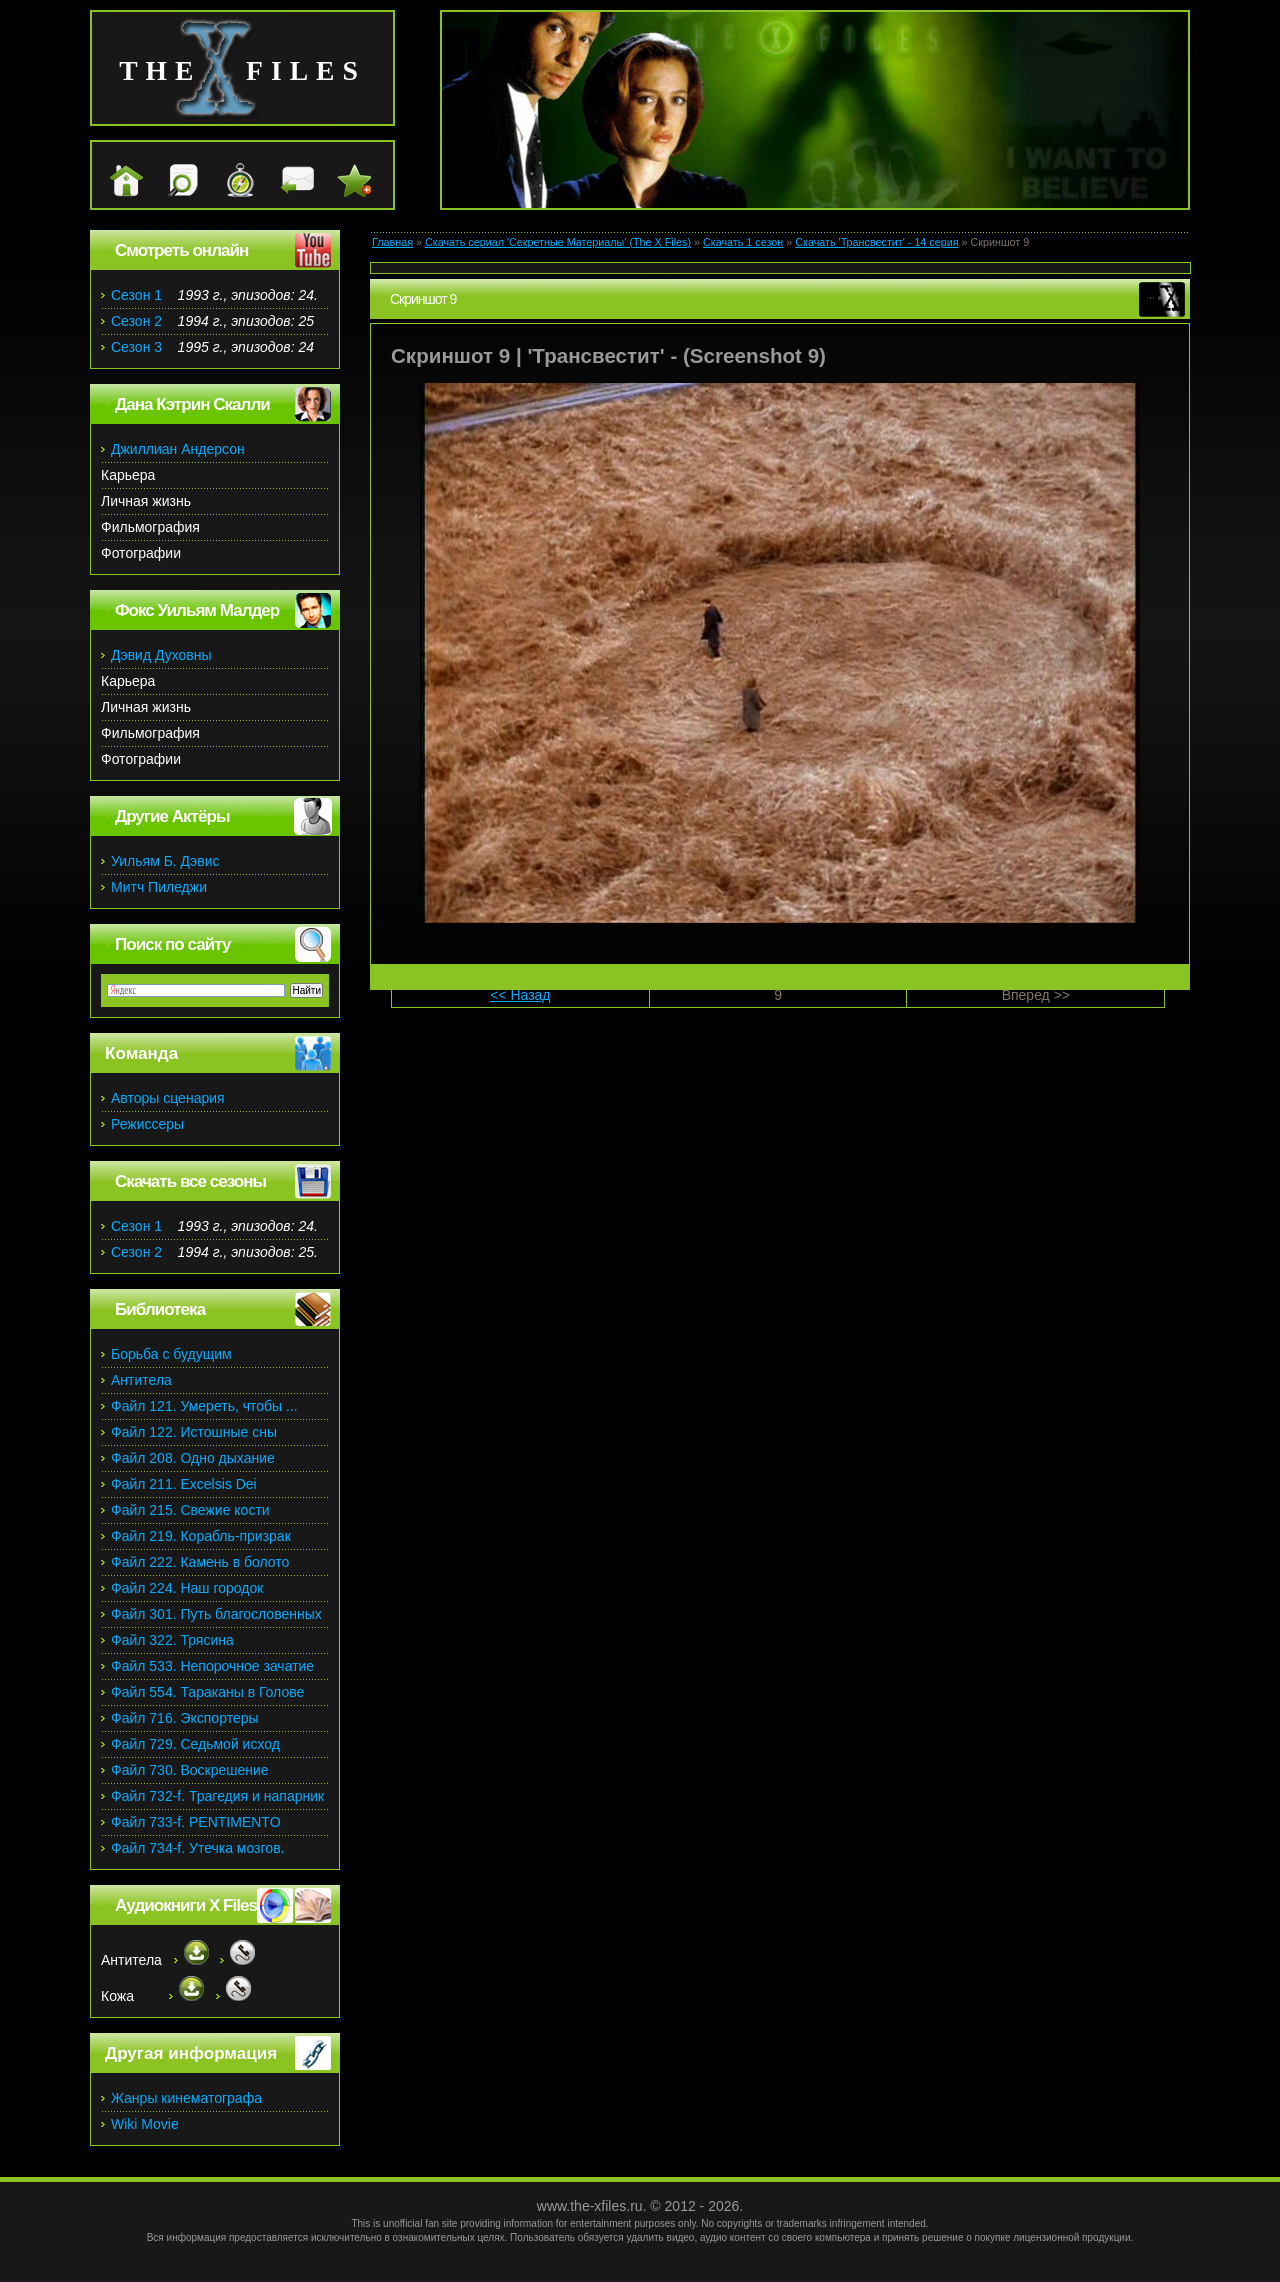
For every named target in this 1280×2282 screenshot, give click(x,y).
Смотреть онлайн (181, 250)
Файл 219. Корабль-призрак (201, 1536)
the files (242, 70)
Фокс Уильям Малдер (197, 610)
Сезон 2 (136, 321)
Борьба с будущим (171, 1354)
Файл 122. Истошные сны (194, 1432)
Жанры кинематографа (186, 2098)
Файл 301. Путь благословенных (216, 1614)
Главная (392, 242)
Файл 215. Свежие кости (190, 1510)
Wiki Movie (145, 2124)
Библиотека (160, 1309)
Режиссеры (147, 1124)
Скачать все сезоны (190, 1181)
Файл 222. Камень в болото (200, 1562)
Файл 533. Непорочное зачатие (212, 1666)
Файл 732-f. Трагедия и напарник (217, 1796)
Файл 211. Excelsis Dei (184, 1484)
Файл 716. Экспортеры (185, 1718)
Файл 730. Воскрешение (190, 1770)
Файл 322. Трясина (172, 1640)
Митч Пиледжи (159, 887)
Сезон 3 (136, 347)
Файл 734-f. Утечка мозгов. (197, 1848)
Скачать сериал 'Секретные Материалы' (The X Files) (558, 242)
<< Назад (520, 995)
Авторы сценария (168, 1098)
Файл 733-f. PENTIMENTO (196, 1822)
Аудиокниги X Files (186, 1905)
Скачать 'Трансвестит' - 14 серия (876, 242)
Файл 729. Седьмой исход (195, 1744)
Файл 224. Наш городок (187, 1588)
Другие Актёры (172, 816)
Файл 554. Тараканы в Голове (207, 1692)
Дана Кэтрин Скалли (192, 404)
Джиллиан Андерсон (178, 449)
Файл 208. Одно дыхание (193, 1458)
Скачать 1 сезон (743, 242)
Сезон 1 (136, 295)
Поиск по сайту (172, 944)
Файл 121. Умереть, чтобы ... (204, 1406)
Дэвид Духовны (161, 655)
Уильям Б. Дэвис (165, 861)
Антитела (141, 1380)
